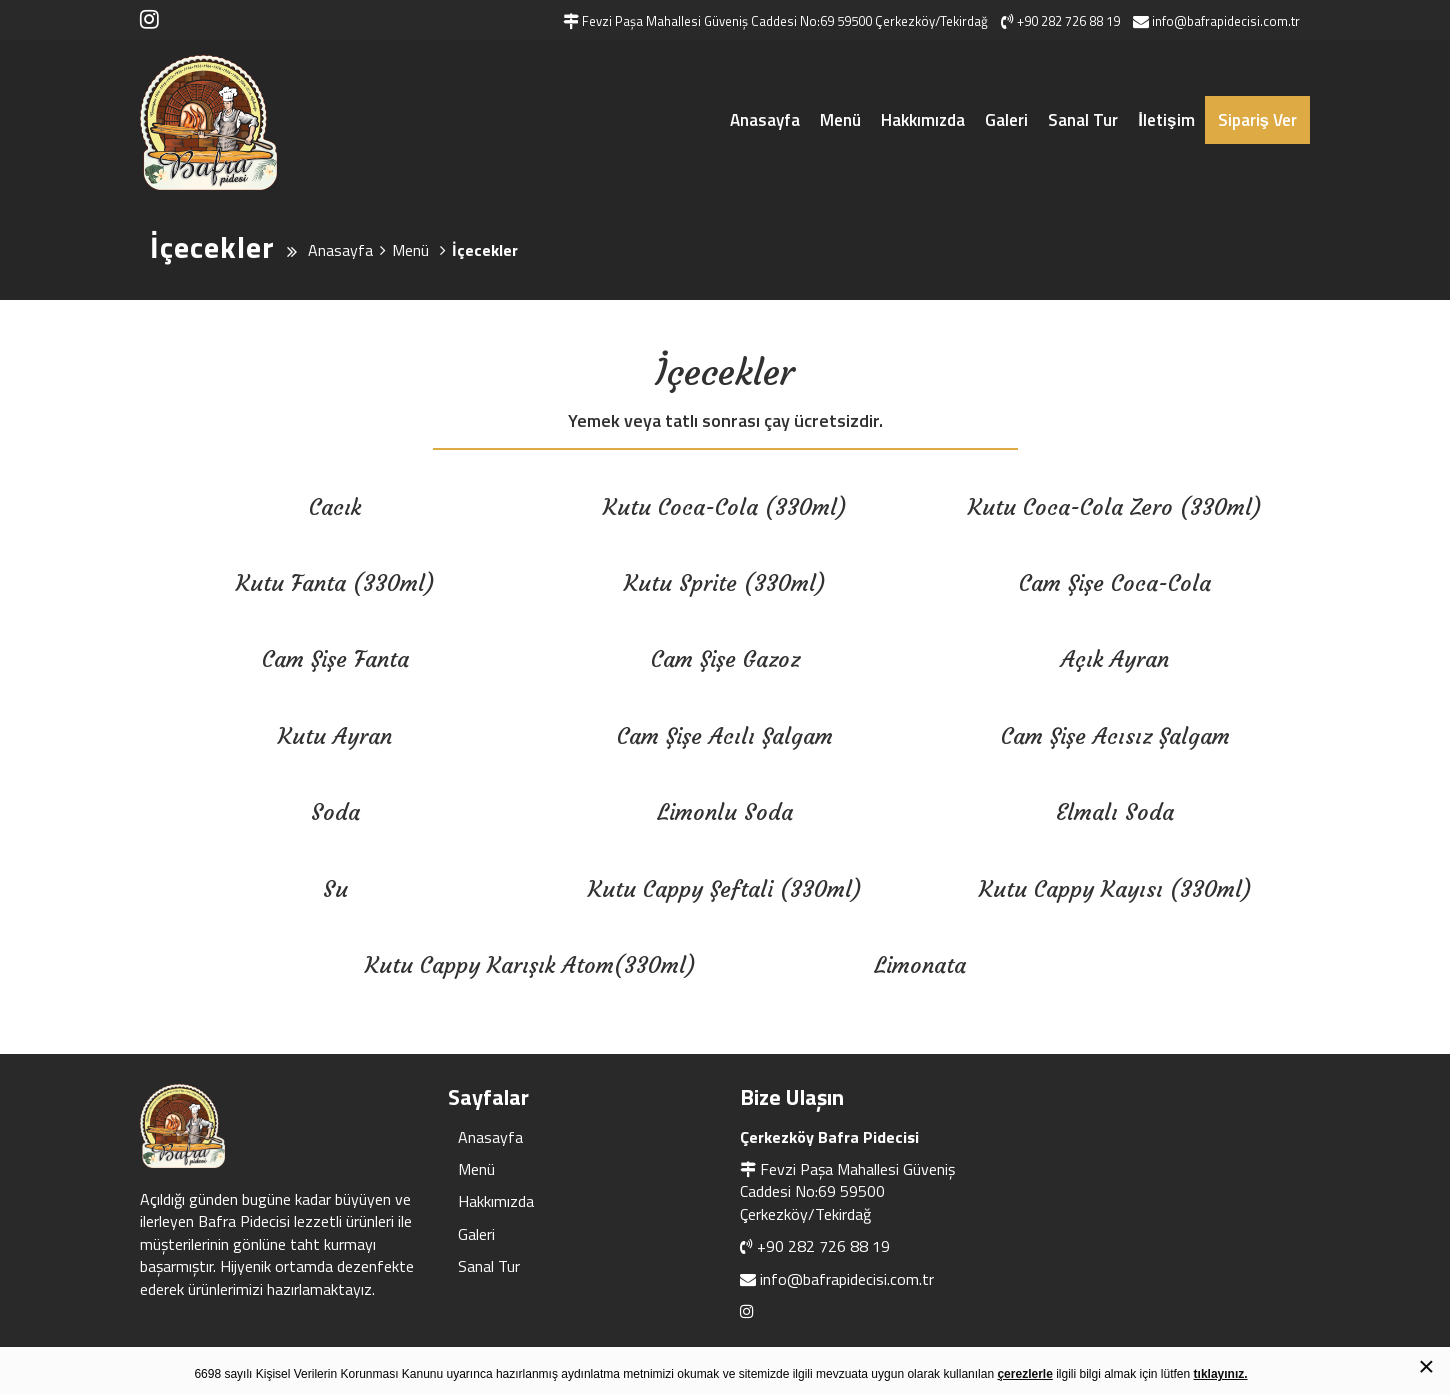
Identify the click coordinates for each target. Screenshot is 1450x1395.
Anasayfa (765, 120)
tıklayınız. (1221, 1374)
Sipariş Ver (1257, 120)
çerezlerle (1024, 1374)
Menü (840, 120)
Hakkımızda (923, 120)
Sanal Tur (1083, 120)
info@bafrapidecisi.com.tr (847, 1279)
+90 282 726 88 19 (823, 1246)
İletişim (1166, 120)
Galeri (1006, 120)
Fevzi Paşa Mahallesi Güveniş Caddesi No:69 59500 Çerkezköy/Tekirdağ (847, 1191)
